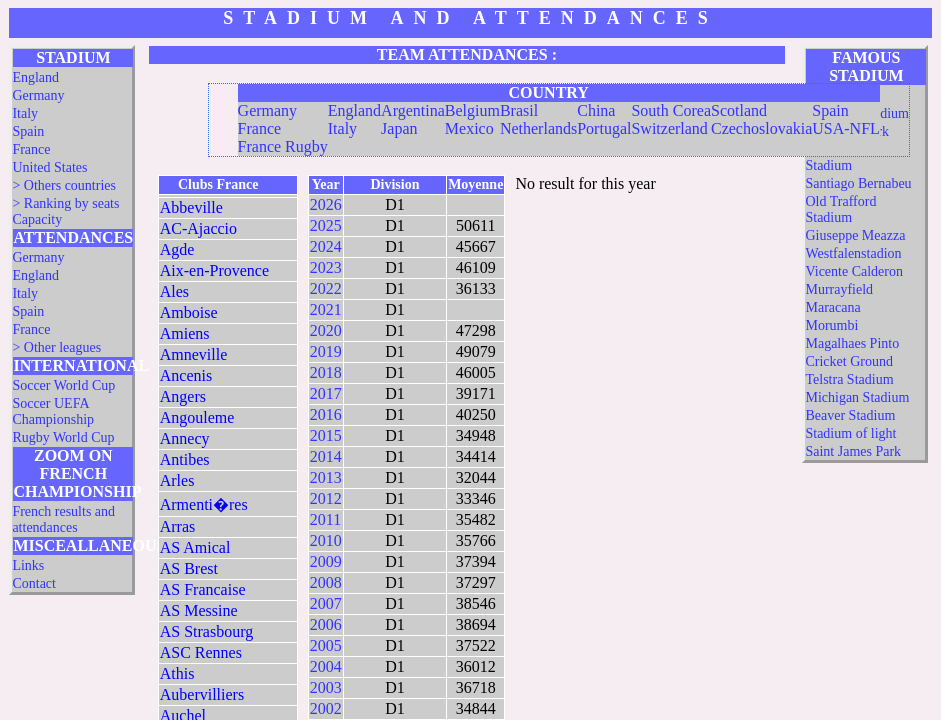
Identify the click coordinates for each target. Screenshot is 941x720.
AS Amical (195, 547)
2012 (326, 498)
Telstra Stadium (849, 379)
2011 (325, 519)
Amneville (194, 354)
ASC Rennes (201, 652)
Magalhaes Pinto (852, 343)
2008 (326, 582)
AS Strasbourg (207, 631)
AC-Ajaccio (198, 228)
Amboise (189, 312)
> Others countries (64, 185)
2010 (326, 540)
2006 (326, 624)
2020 (326, 330)
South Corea (671, 110)
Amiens (185, 333)
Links (28, 565)
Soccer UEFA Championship (53, 411)
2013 (326, 477)
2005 (326, 645)
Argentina (413, 110)
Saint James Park (853, 451)
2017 (326, 393)
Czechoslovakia (761, 128)
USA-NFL (846, 128)
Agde (177, 249)
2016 (326, 414)
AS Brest (189, 568)
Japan (399, 128)
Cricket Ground (848, 361)
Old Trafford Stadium (840, 209)
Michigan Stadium (857, 397)
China (596, 110)
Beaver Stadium (850, 415)
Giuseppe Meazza (855, 235)
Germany (38, 95)
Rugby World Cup (63, 437)
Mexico (469, 128)
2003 (326, 687)
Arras (178, 526)
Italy (25, 113)
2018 (326, 372)
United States (49, 167)
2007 (326, 603)
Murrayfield (839, 289)
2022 (326, 288)
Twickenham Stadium (841, 157)
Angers (183, 396)
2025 (326, 225)
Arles (177, 480)
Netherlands (538, 128)
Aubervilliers (202, 694)
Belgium (472, 110)
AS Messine (199, 610)
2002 (326, 708)
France (31, 149)
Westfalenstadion (853, 253)
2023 (326, 267)
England (35, 77)
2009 (326, 561)
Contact (34, 583)
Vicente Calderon (854, 271)
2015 (326, 435)
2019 (326, 351)
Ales (174, 291)
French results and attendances (63, 519)
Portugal (604, 128)
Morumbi (831, 325)
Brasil (519, 110)
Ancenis (186, 375)
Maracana (832, 307)
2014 (326, 456)
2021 (326, 309)
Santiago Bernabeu (858, 183)
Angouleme (197, 417)
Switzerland (669, 128)
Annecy (185, 438)
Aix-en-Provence (214, 270)
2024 (326, 246)
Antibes (185, 459)
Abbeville (191, 207)
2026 (326, 204)
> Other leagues (56, 347)
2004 (326, 666)
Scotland (739, 110)
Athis (177, 673)
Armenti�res (204, 504)
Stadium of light (850, 433)
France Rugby (283, 146)
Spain (28, 131)
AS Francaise (203, 589)
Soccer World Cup (63, 385)
